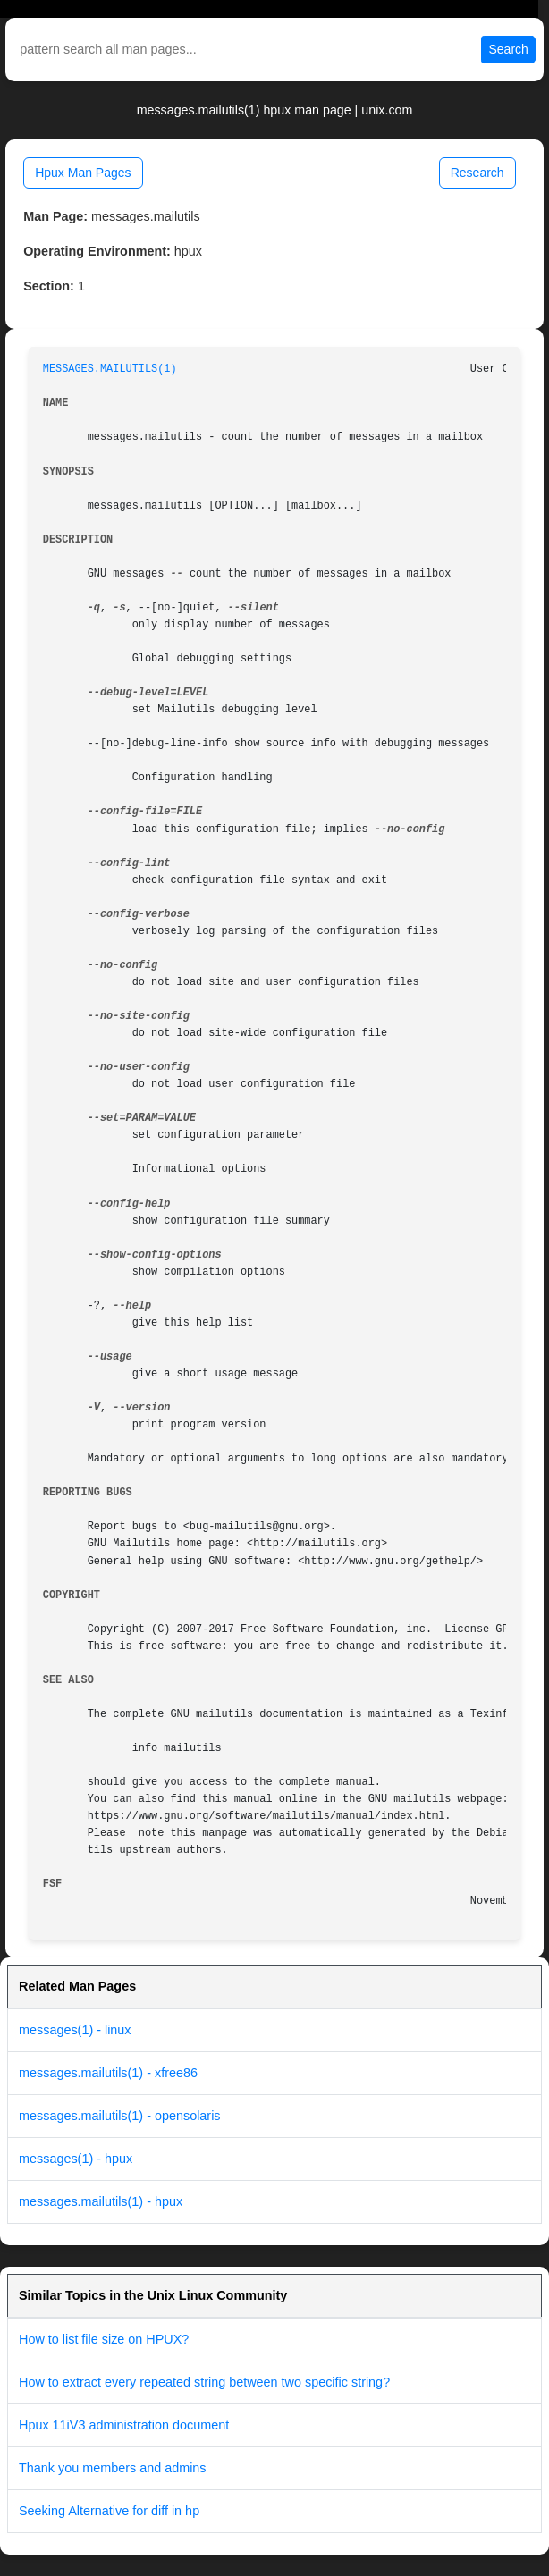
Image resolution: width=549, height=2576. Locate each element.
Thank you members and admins (113, 2468)
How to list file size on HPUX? (104, 2339)
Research (477, 172)
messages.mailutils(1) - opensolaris (120, 2116)
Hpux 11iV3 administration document (124, 2425)
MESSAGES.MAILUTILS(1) (110, 369)
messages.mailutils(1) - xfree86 (108, 2073)
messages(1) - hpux (75, 2158)
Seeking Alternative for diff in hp (109, 2511)
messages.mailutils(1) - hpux (100, 2201)
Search (508, 49)
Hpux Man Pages (83, 172)
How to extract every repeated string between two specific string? (204, 2382)
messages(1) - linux (75, 2030)
